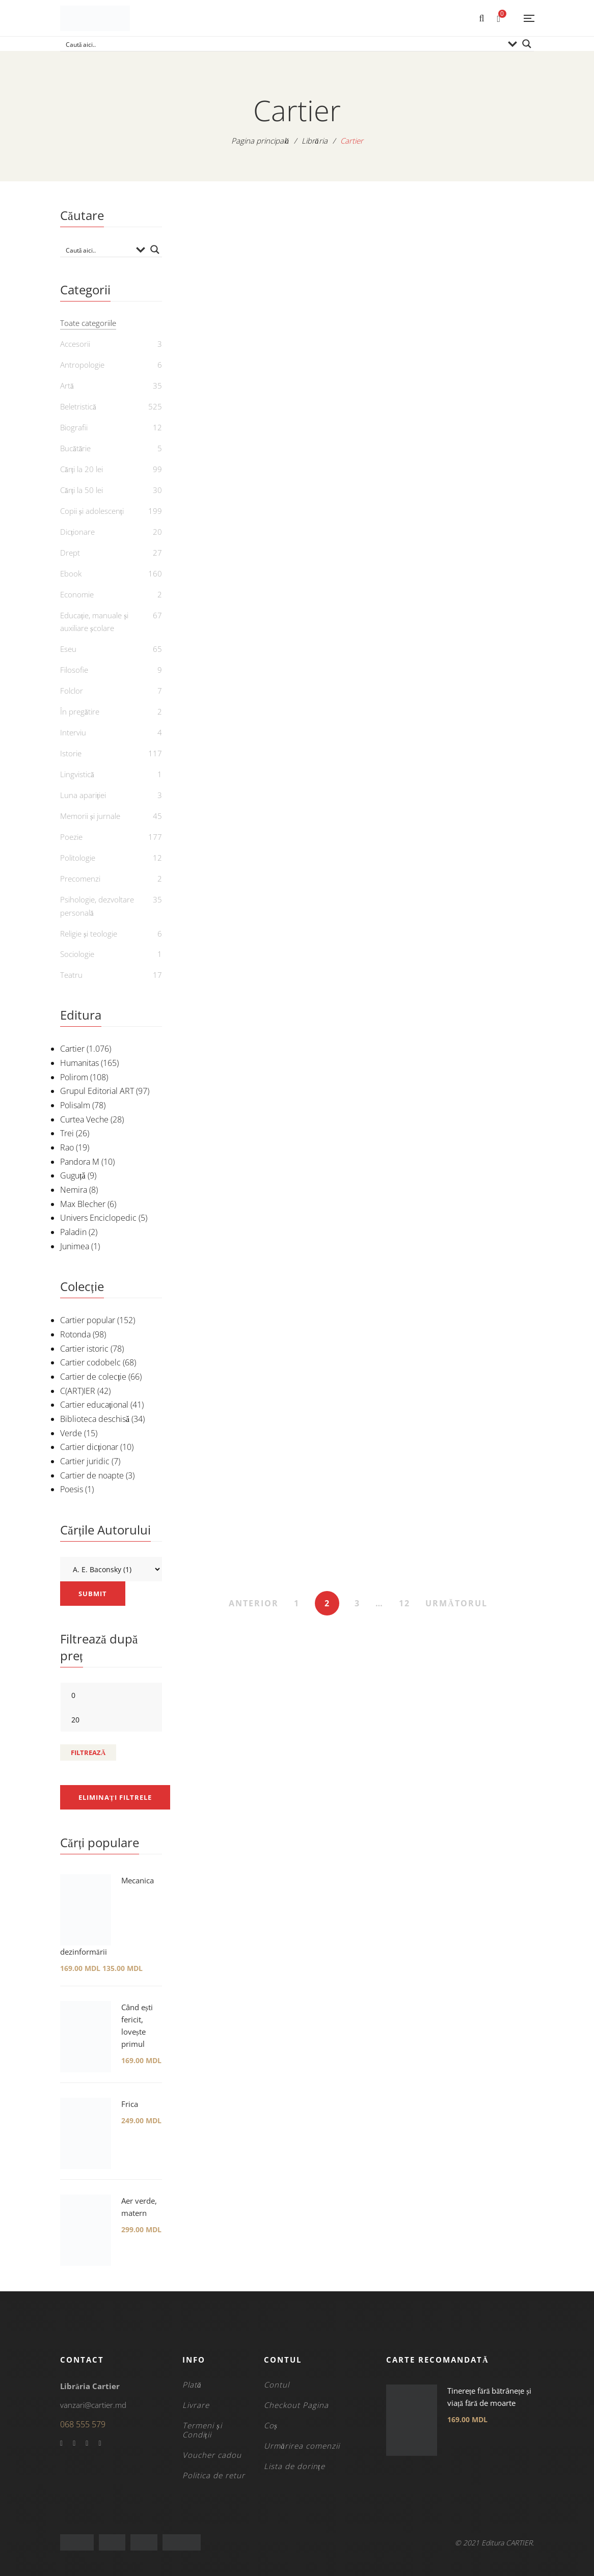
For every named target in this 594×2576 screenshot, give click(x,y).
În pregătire (79, 711)
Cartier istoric (84, 1348)
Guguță (73, 1175)
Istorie (71, 753)
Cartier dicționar (89, 1447)
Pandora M (79, 1161)
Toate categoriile (88, 323)
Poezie (71, 837)
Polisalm (75, 1105)
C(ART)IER (77, 1390)
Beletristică (78, 406)
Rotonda (75, 1334)
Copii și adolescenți (92, 511)
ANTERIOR (254, 1603)
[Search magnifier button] (527, 44)
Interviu (73, 732)
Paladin (73, 1232)
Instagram (99, 2443)
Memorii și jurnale (90, 816)
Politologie (77, 858)
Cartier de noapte (92, 1475)
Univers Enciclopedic (98, 1217)
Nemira (73, 1189)
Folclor (71, 691)
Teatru (71, 975)
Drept (70, 552)
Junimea (74, 1246)
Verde (71, 1433)
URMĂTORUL (456, 1603)
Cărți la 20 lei (81, 469)
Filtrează (88, 1752)
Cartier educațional (94, 1404)
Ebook (71, 573)
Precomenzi (80, 878)
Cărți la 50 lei (81, 490)
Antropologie (82, 365)
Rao (67, 1147)
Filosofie (74, 670)
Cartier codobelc (90, 1362)
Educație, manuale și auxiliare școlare (94, 622)
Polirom (74, 1077)
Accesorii (75, 344)
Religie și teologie (88, 933)
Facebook (61, 2443)
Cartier (72, 1048)
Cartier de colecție (93, 1376)
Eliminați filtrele (115, 1797)
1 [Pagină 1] (297, 1603)
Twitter (74, 2443)
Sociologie (77, 954)
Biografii (74, 427)
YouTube (87, 2443)
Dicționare (77, 532)
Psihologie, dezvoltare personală (97, 906)
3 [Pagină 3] (357, 1603)
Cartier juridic (85, 1461)
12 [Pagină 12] (404, 1603)
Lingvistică (77, 774)
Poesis (71, 1489)
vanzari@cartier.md (93, 2405)
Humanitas (79, 1062)
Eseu (68, 649)
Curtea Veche (84, 1119)
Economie (77, 594)
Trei (67, 1133)
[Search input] (283, 43)
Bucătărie (75, 448)
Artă (67, 385)
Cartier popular (87, 1320)
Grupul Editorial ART (97, 1091)
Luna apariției (83, 795)
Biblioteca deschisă (94, 1418)
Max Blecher (82, 1204)
